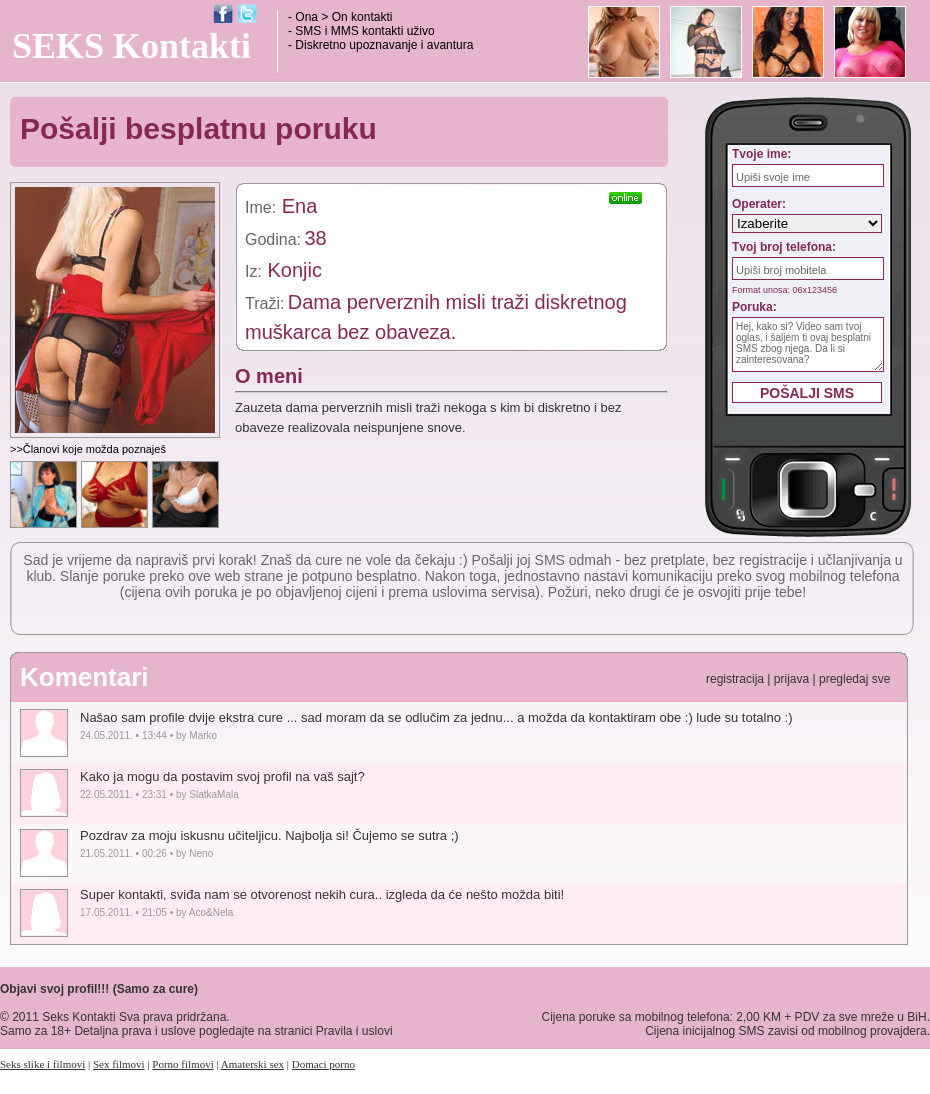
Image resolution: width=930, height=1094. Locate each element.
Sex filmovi (119, 1064)
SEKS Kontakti (131, 46)
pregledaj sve (854, 679)
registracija (735, 679)
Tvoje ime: (761, 154)
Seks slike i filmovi (42, 1064)
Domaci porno (323, 1064)
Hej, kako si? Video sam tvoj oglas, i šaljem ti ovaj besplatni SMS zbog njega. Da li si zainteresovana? (808, 344)
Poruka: (754, 307)
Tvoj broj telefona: (784, 247)
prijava (791, 679)
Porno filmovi (182, 1064)
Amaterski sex (252, 1064)
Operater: (759, 204)
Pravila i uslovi (354, 1031)
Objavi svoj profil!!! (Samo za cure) (99, 989)
